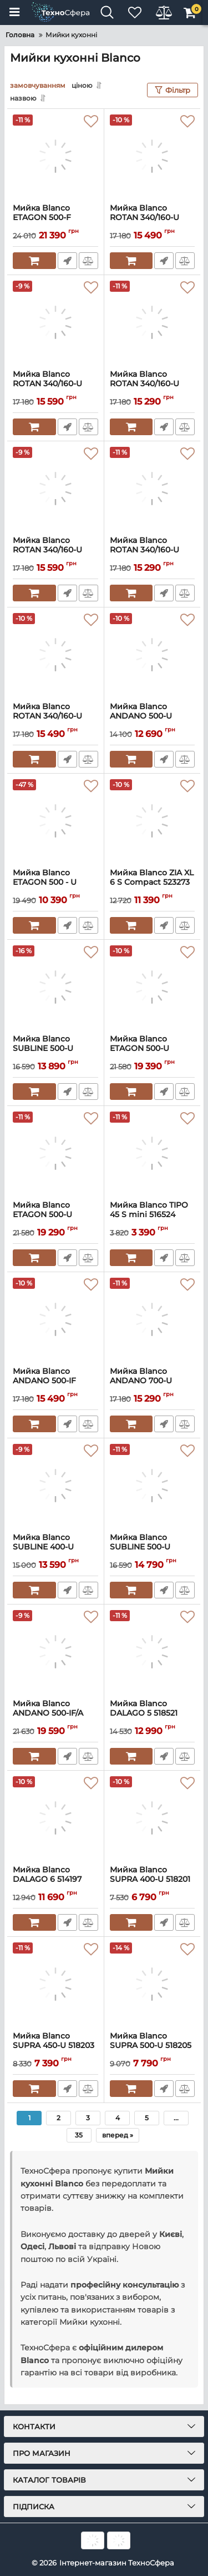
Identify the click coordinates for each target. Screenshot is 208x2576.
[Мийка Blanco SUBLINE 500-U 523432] (55, 987)
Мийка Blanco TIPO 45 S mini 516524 (152, 1214)
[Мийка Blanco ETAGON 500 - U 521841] (55, 821)
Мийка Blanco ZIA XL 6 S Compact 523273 (152, 882)
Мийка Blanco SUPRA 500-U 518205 (152, 2045)
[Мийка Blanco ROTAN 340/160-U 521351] (55, 654)
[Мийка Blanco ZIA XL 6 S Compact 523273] (152, 821)
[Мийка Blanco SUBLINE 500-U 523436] (152, 1485)
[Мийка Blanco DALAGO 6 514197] (55, 1818)
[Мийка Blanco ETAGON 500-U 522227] (55, 1153)
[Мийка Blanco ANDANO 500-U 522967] (152, 654)
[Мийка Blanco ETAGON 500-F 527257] (55, 156)
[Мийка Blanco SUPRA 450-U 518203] (55, 1984)
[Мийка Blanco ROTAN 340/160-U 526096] (55, 488)
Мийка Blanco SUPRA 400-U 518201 (152, 1879)
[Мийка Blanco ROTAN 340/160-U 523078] (152, 322)
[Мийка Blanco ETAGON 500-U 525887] (152, 987)
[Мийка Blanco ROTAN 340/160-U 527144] (55, 322)
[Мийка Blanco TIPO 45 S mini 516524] (152, 1153)
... (176, 2118)
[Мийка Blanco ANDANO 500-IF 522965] (55, 1319)
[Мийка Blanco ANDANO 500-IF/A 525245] (55, 1651)
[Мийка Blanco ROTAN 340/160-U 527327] (152, 156)
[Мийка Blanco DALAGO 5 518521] (152, 1651)
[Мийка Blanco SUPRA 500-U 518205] (152, 1984)
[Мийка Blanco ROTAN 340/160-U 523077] (152, 488)
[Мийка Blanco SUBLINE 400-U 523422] (55, 1485)
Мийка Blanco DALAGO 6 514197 (55, 1879)
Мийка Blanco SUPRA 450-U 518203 (55, 2045)
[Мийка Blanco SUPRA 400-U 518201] (152, 1818)
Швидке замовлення (67, 260)
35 (79, 2135)
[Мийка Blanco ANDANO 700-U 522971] (152, 1319)
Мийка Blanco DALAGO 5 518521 (152, 1713)
